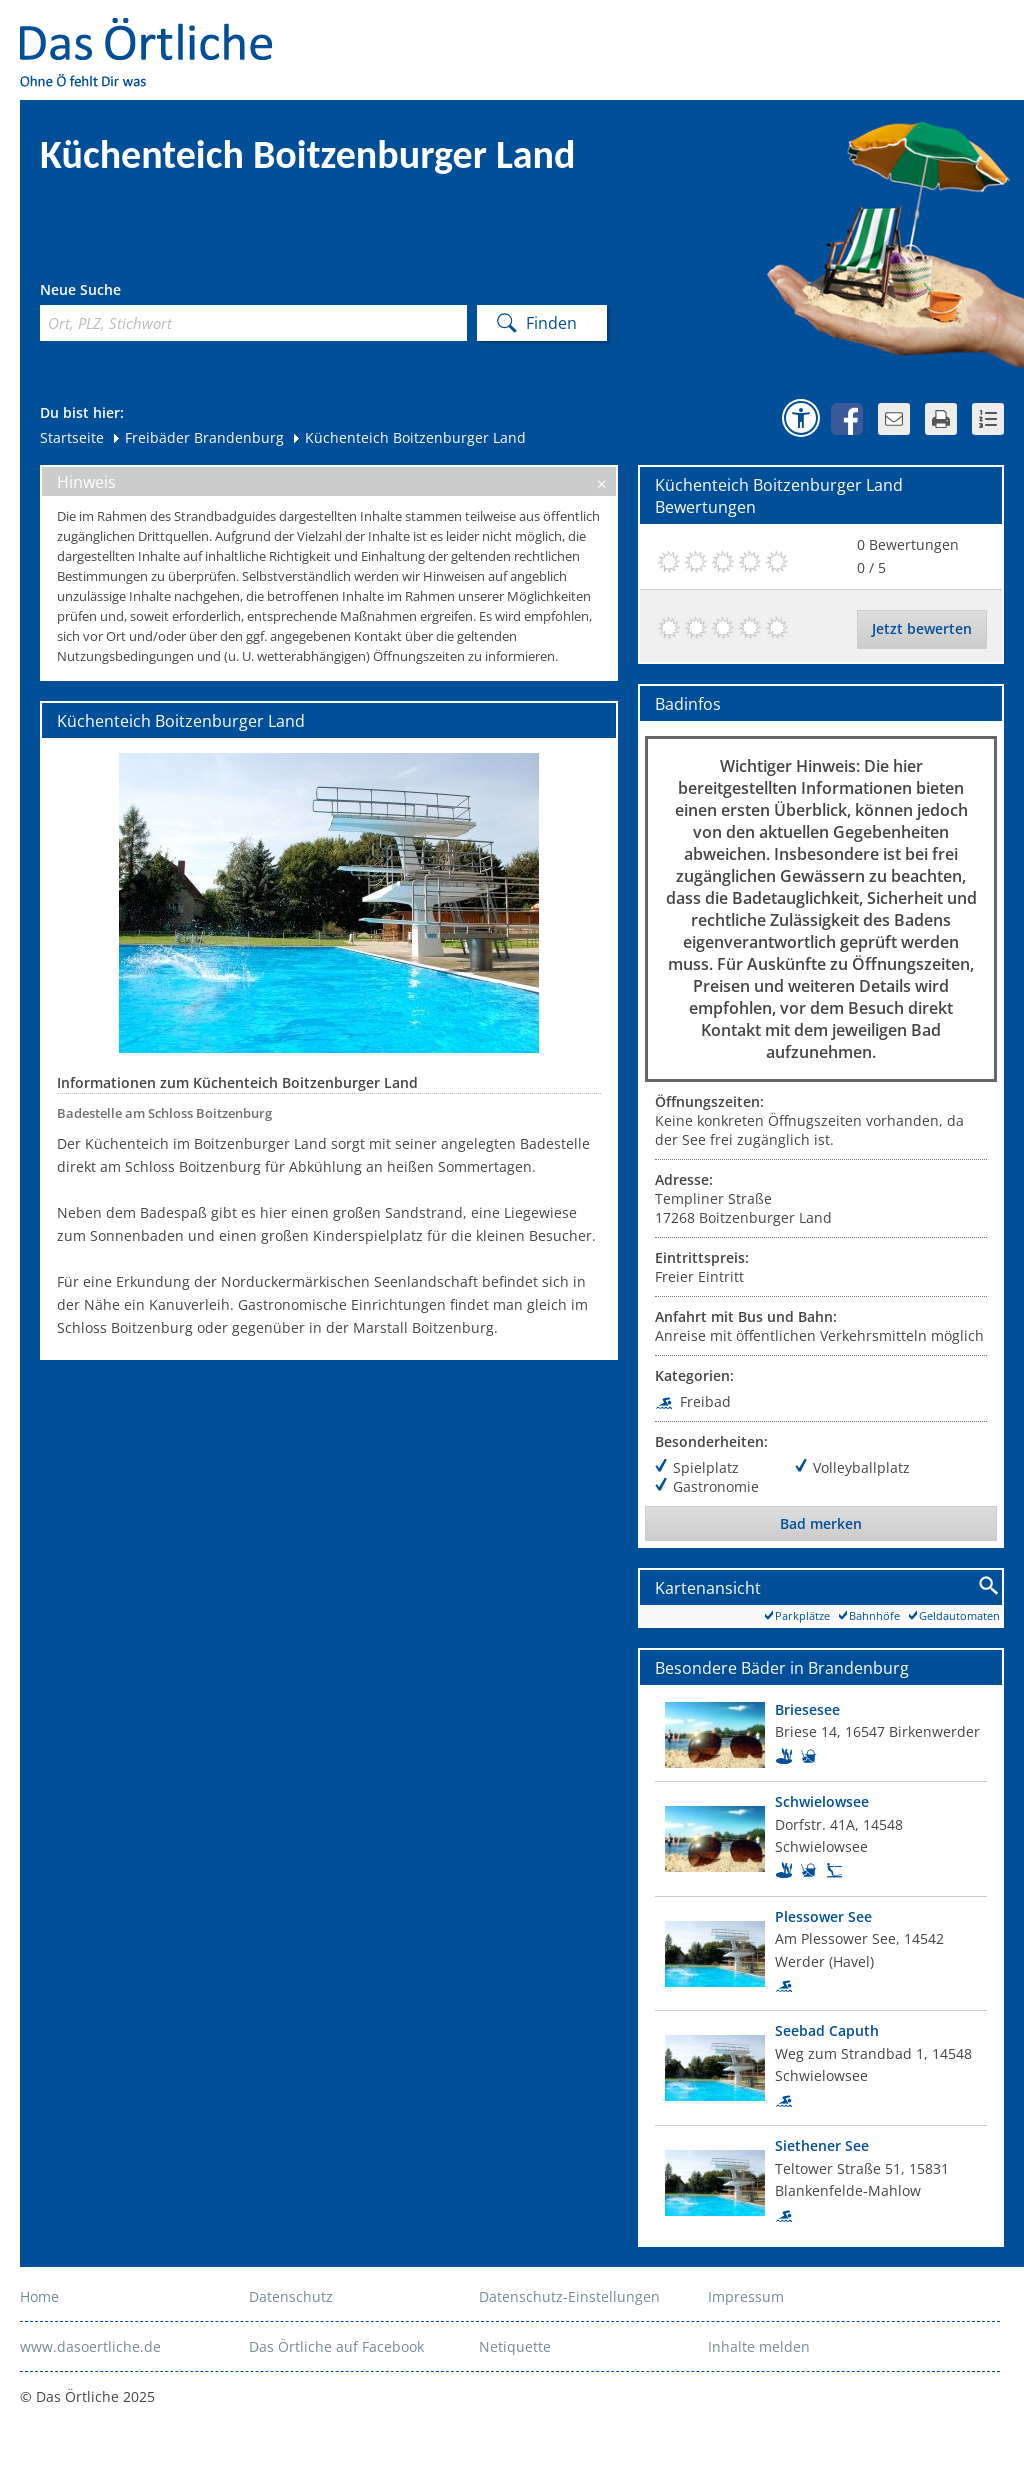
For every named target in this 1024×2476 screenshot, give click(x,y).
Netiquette (515, 2346)
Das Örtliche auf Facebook (336, 2346)
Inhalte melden (759, 2346)
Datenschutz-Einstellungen (569, 2296)
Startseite (72, 437)
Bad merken (821, 1523)
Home (39, 2296)
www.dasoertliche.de (90, 2346)
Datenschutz (291, 2296)
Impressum (746, 2296)
